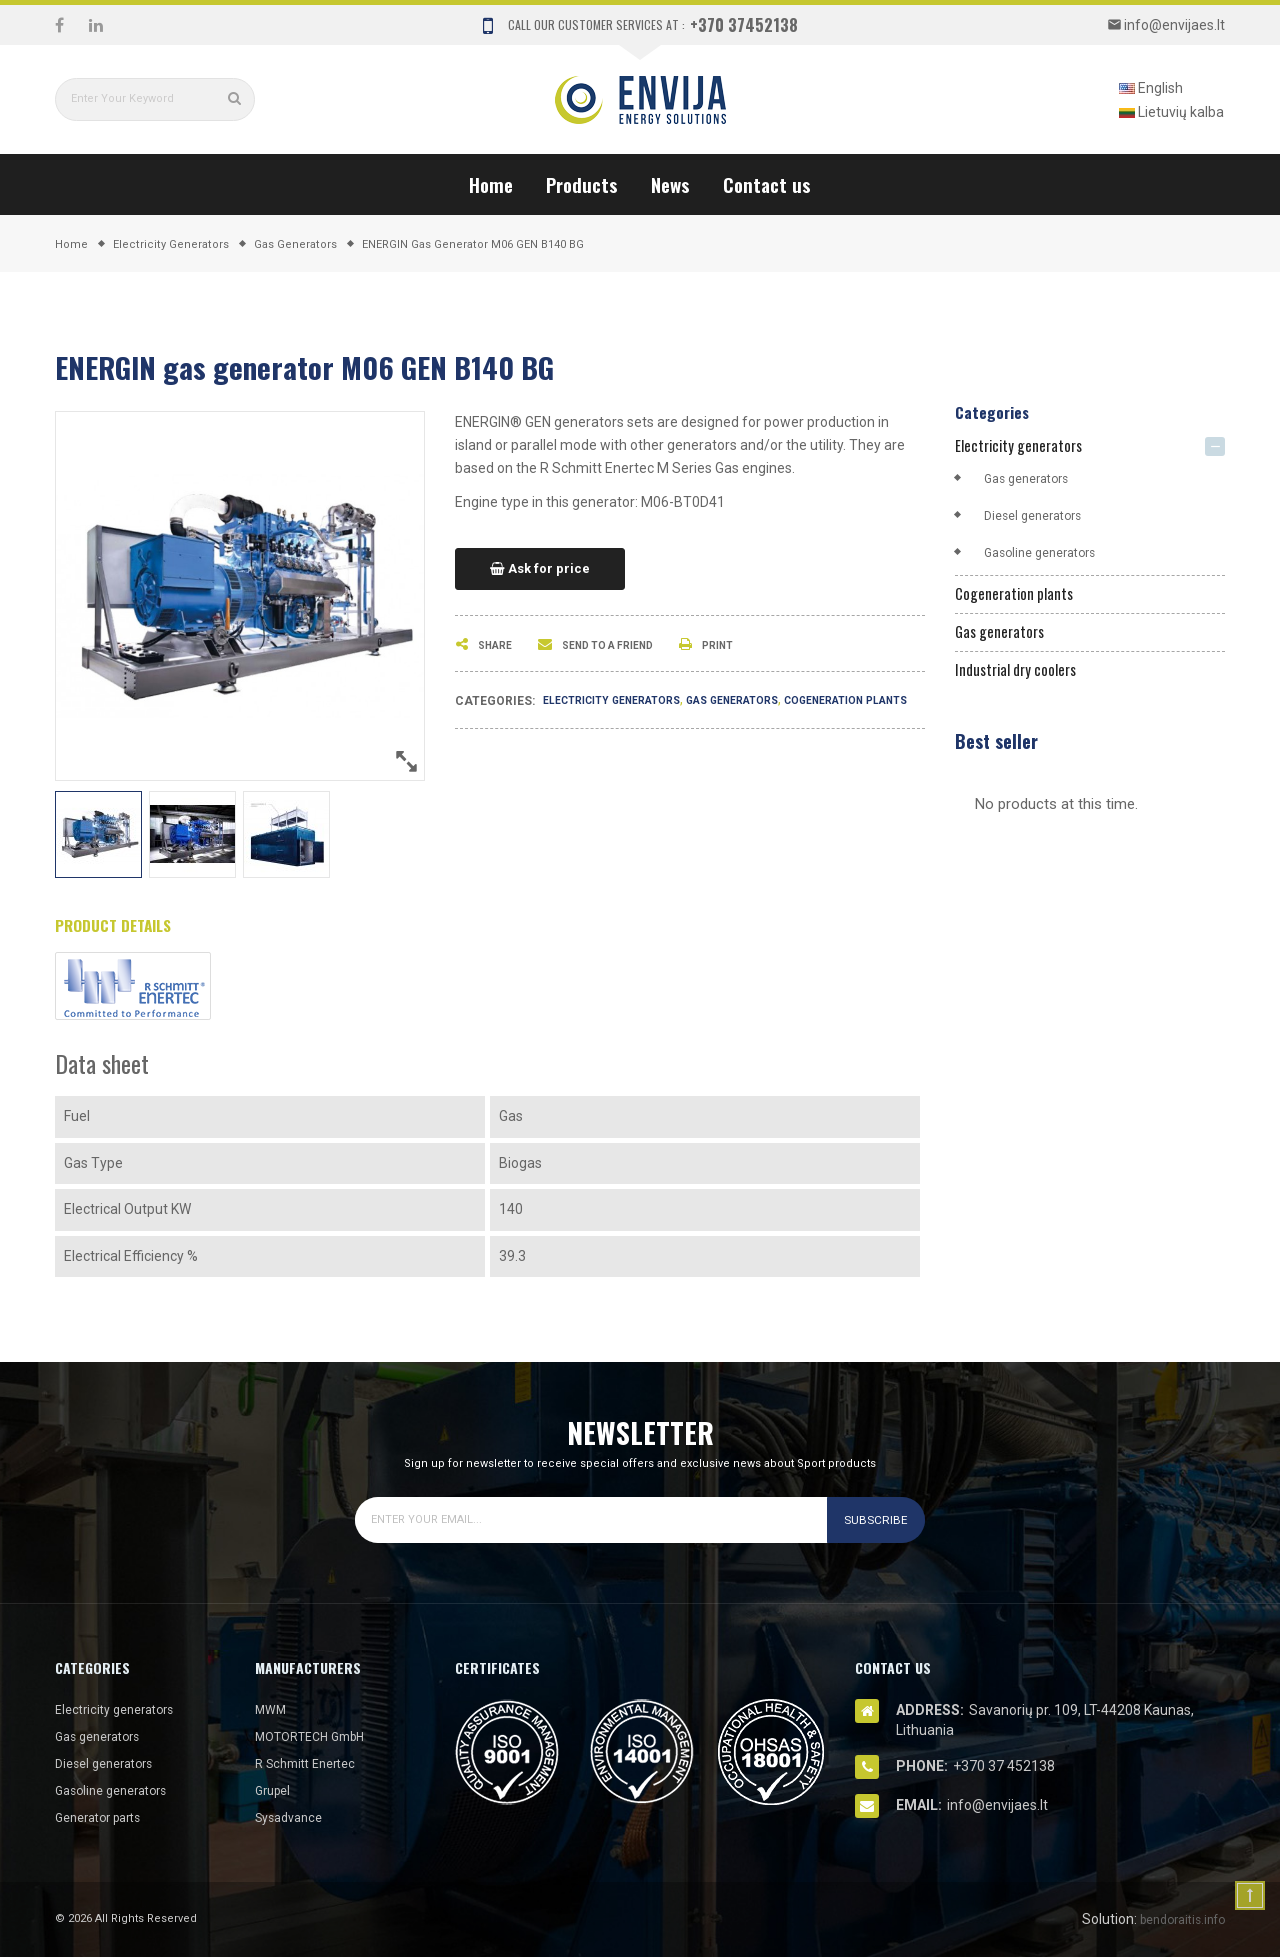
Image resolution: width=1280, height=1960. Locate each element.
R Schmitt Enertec (312, 1766)
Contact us (767, 184)
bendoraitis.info (1175, 1922)
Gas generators (767, 700)
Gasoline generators (1047, 555)
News (670, 184)
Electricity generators (624, 700)
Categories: (495, 701)
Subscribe (871, 1523)
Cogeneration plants (1022, 598)
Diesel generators (1039, 518)
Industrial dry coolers (1025, 680)
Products (582, 184)
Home (491, 184)
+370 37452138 (744, 25)
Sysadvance (293, 1820)
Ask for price (540, 569)
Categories (997, 411)
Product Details (124, 927)
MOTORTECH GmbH (318, 1739)
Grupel (275, 1793)
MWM (273, 1712)
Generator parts (105, 1820)
